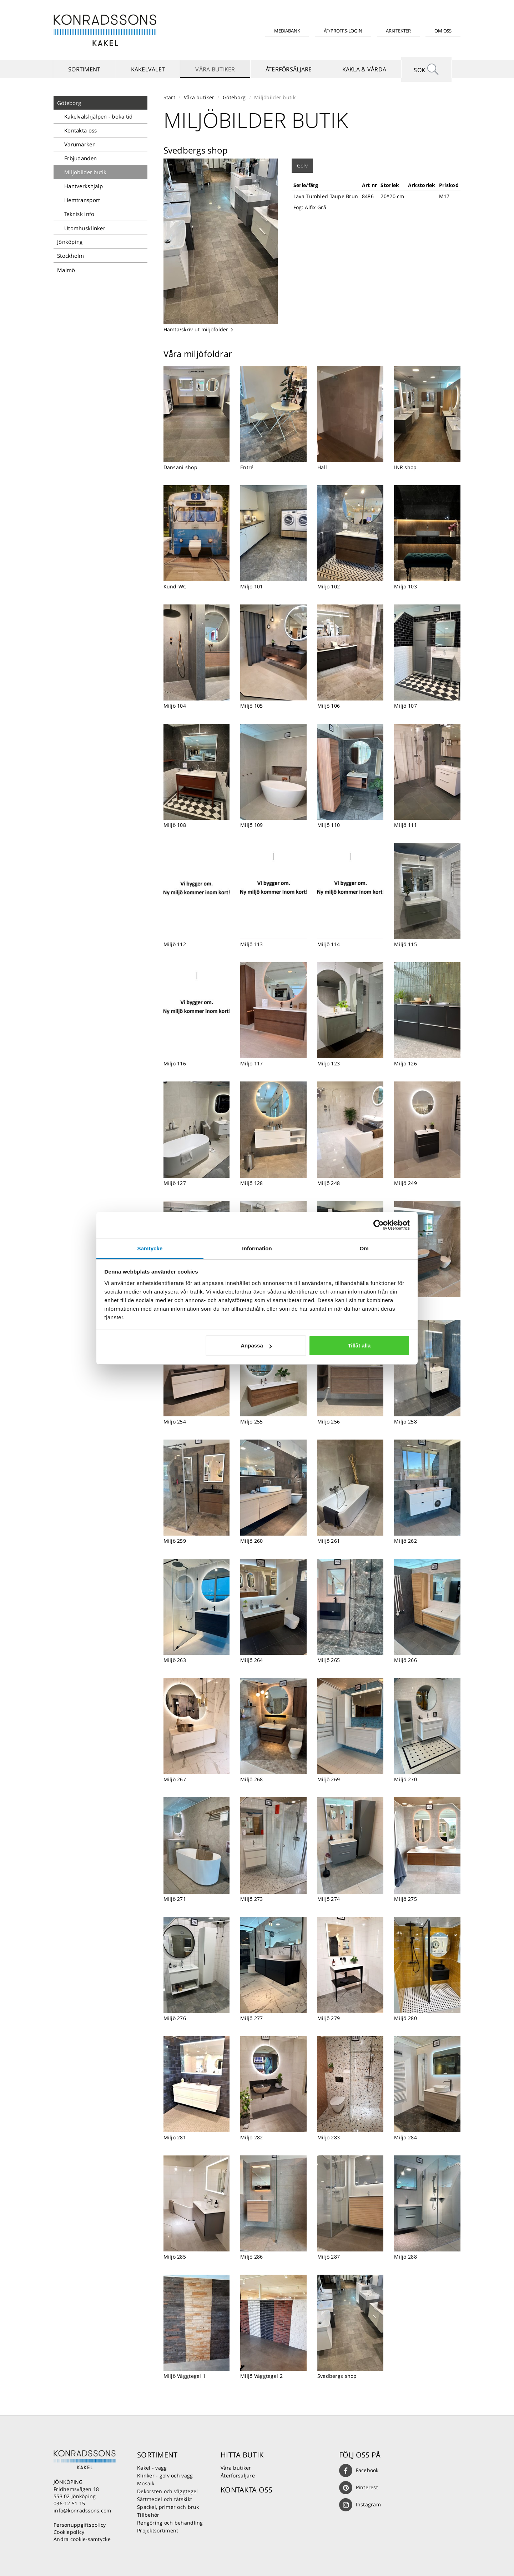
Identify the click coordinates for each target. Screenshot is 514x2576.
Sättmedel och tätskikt (164, 2499)
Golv (302, 165)
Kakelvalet (148, 69)
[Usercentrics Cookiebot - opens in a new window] (378, 1225)
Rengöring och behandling (170, 2522)
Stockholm (70, 255)
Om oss (443, 30)
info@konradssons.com (82, 2510)
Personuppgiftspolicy (80, 2524)
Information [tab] (257, 1248)
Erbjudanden (80, 158)
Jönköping (70, 241)
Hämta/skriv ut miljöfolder (198, 329)
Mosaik (146, 2483)
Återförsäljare (289, 69)
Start (169, 97)
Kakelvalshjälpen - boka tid (98, 116)
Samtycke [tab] (150, 1248)
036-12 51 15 (69, 2503)
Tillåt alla (359, 1345)
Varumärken (80, 144)
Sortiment (84, 69)
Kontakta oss (80, 130)
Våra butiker (215, 69)
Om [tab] (363, 1248)
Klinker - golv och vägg (165, 2475)
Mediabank (287, 30)
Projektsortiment (157, 2530)
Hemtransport (82, 200)
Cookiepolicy (69, 2532)
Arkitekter (398, 30)
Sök (426, 69)
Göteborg (69, 102)
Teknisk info (79, 213)
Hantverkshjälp (83, 186)
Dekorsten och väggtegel (167, 2491)
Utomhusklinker (84, 228)
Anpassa (256, 1345)
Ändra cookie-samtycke (82, 2539)
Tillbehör (148, 2514)
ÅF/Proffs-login (343, 30)
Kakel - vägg (152, 2467)
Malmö (66, 269)
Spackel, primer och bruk (168, 2507)
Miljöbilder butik (85, 172)
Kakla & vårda (364, 69)
